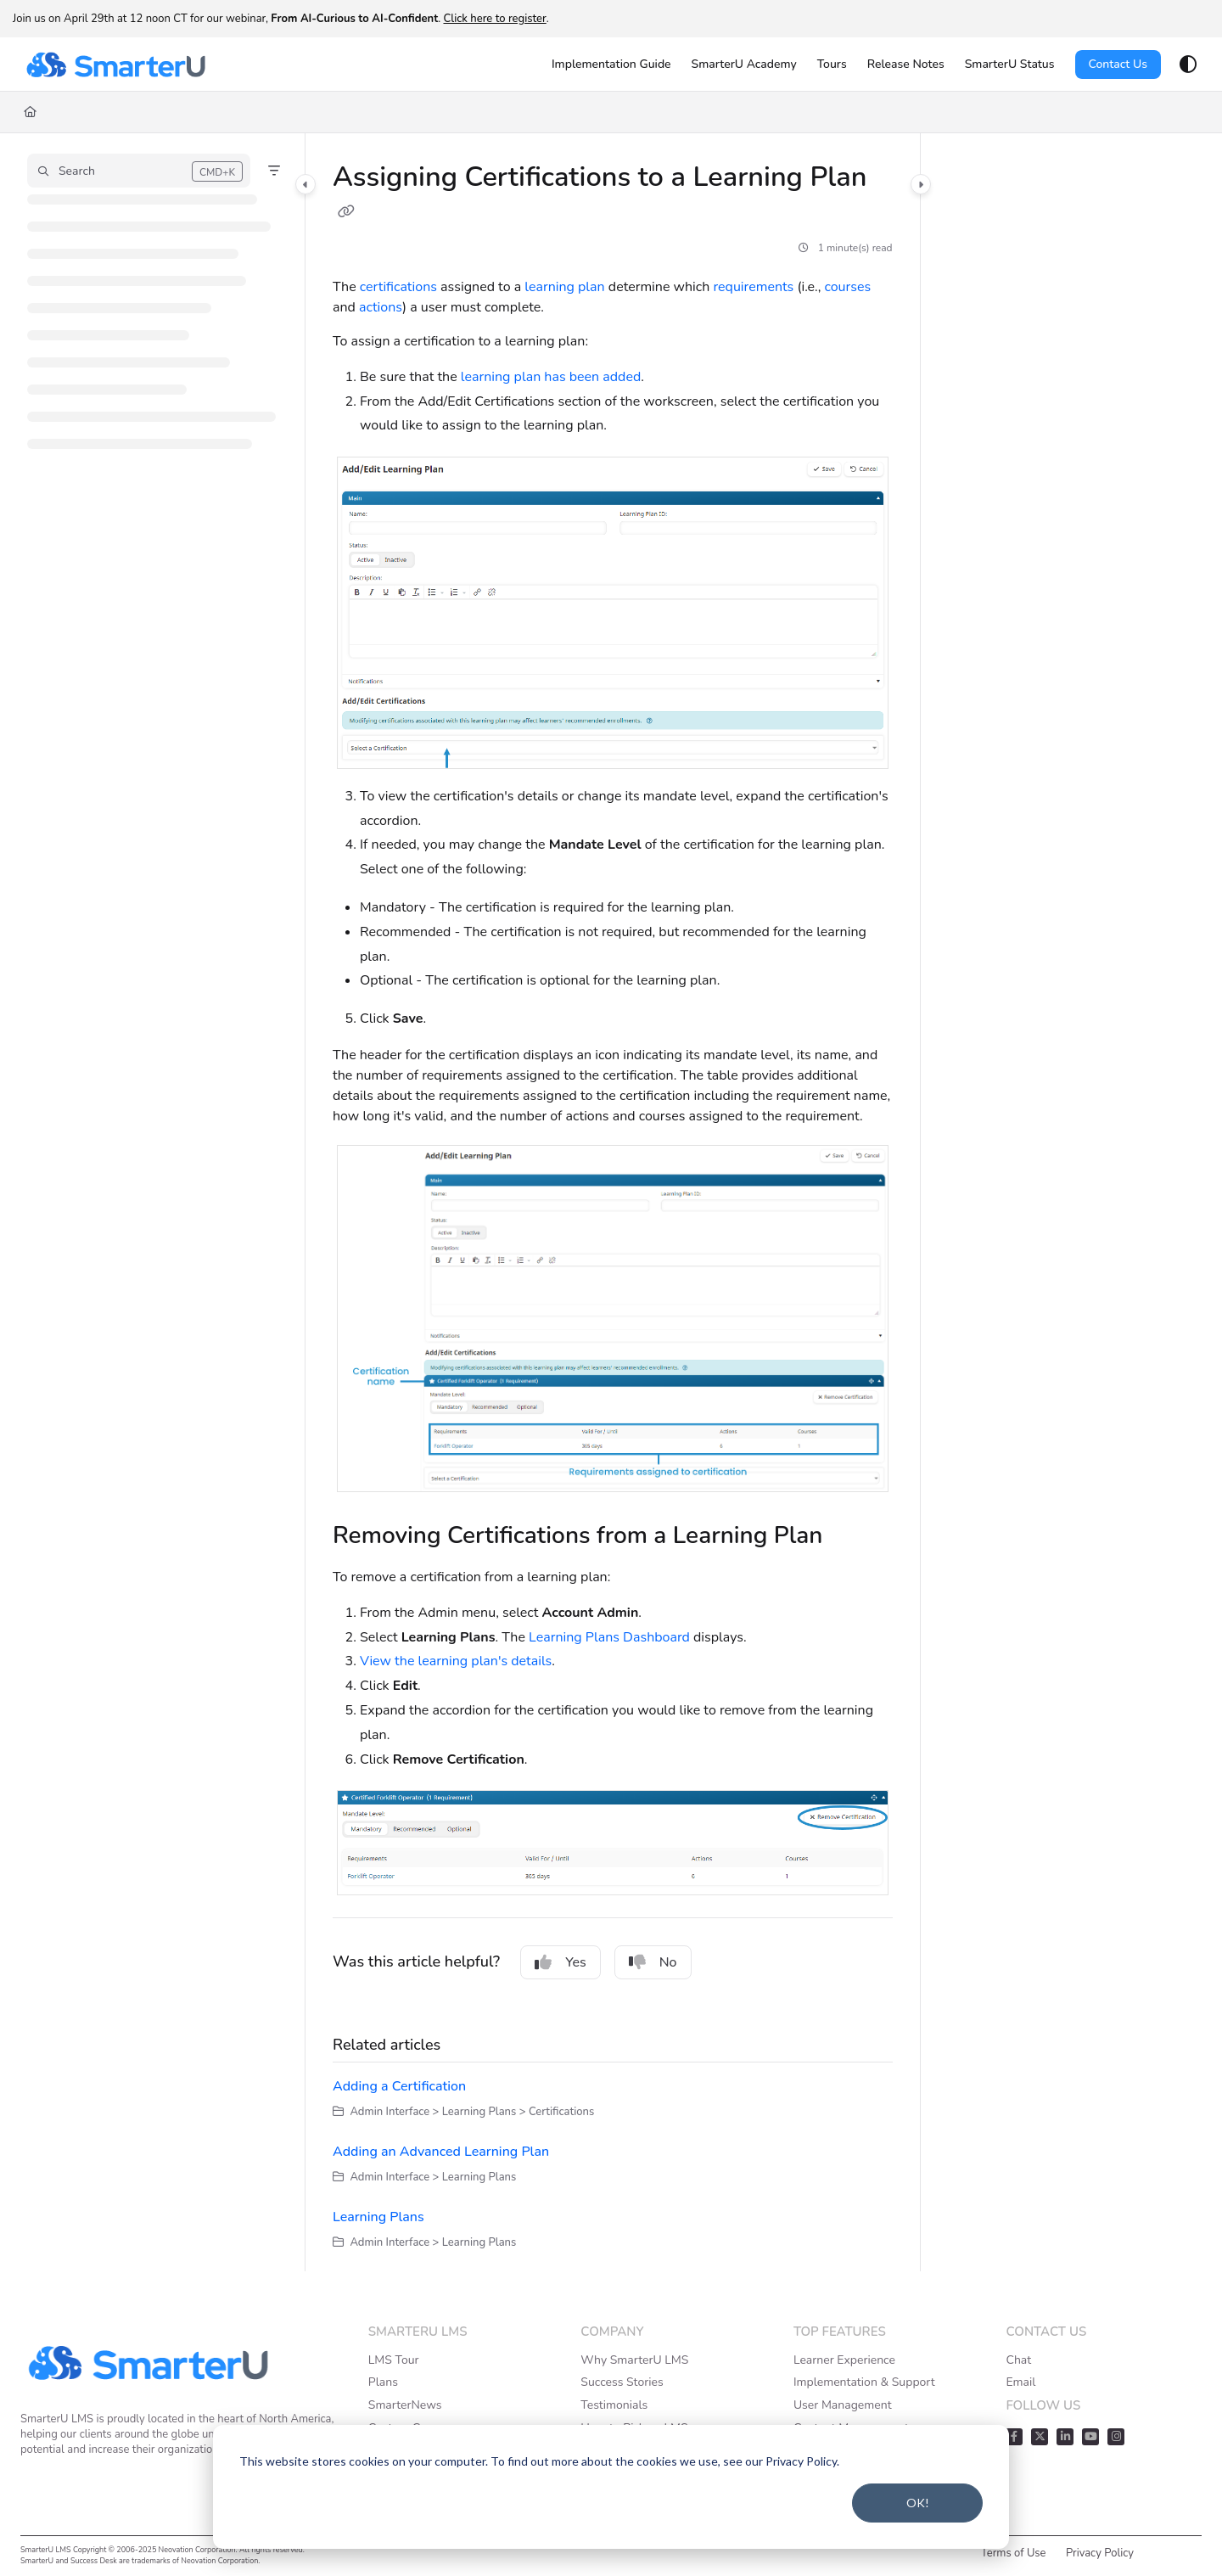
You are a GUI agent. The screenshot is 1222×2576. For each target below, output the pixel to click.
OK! (917, 2502)
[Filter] (274, 170)
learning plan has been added (551, 377)
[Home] (30, 112)
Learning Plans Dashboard (609, 1637)
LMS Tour (393, 2360)
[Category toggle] (305, 184)
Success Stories (621, 2382)
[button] (138, 171)
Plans (383, 2382)
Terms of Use (1013, 2553)
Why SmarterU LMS (634, 2360)
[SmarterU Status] (1010, 64)
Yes (560, 1962)
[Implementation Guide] (611, 64)
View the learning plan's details (456, 1661)
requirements (753, 287)
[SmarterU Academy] (744, 64)
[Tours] (832, 64)
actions (380, 307)
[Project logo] (115, 64)
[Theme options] (1188, 64)
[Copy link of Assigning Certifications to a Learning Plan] (346, 212)
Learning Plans (378, 2217)
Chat (1018, 2360)
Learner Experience (844, 2360)
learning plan (564, 287)
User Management (842, 2405)
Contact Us (1118, 64)
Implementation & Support (864, 2382)
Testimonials (613, 2405)
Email (1020, 2382)
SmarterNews (405, 2405)
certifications (398, 287)
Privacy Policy (1100, 2553)
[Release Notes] (906, 64)
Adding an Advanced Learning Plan (441, 2151)
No (653, 1962)
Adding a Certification (399, 2086)
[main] (613, 1202)
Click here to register (494, 18)
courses (847, 287)
